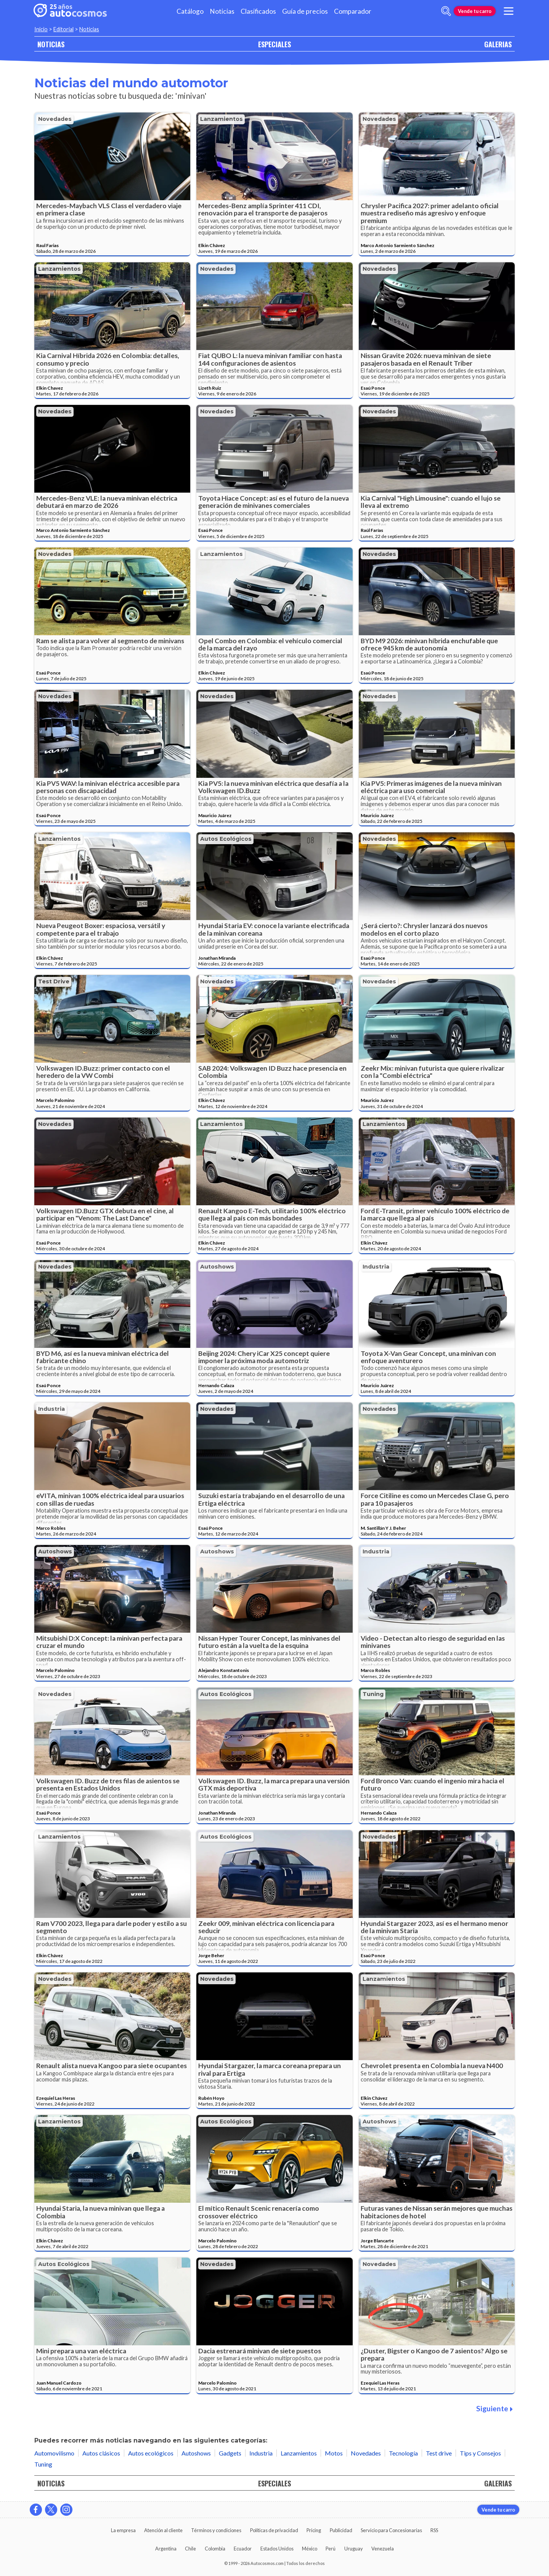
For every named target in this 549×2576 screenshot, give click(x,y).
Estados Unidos (277, 2548)
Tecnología (403, 2453)
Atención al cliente (163, 2530)
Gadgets (230, 2453)
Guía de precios (305, 11)
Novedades (55, 119)
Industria (376, 1266)
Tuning (373, 1694)
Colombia (215, 2548)
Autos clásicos (101, 2453)
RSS (434, 2530)
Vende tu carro (474, 11)
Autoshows (217, 1266)
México (309, 2548)
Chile (190, 2548)
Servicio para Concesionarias (391, 2530)
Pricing (314, 2530)
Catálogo (190, 11)
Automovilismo (54, 2453)
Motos (334, 2453)
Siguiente (494, 2408)
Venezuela (382, 2548)
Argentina (166, 2548)
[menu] (508, 11)
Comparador (352, 11)
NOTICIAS (50, 44)
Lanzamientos (221, 119)
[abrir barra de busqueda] (446, 11)
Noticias (222, 11)
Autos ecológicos (226, 838)
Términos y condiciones (216, 2530)
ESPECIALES (274, 44)
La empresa (123, 2530)
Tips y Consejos (480, 2453)
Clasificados (258, 11)
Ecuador (243, 2548)
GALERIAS (498, 44)
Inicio (41, 29)
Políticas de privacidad (274, 2530)
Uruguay (353, 2548)
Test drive (53, 981)
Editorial (63, 29)
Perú (331, 2548)
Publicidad (341, 2530)
